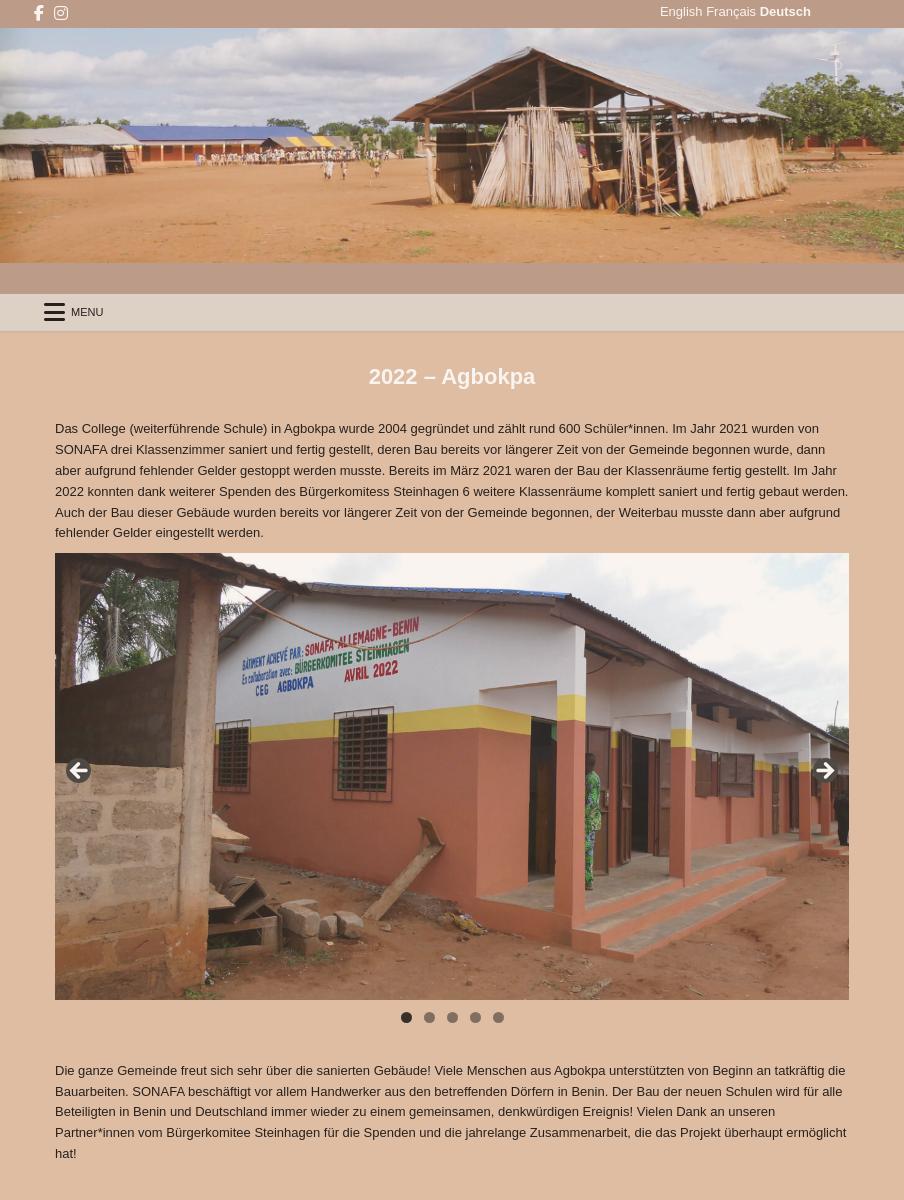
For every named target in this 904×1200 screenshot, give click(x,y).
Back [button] (80, 772)
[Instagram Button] (61, 13)
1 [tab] (406, 1017)
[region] (452, 776)
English (681, 11)
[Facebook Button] (39, 13)
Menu (87, 312)
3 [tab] (452, 1017)
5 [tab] (498, 1017)
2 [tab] (429, 1017)
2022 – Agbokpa (452, 376)
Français (731, 11)
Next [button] (824, 772)
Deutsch (785, 11)
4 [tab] (475, 1017)
